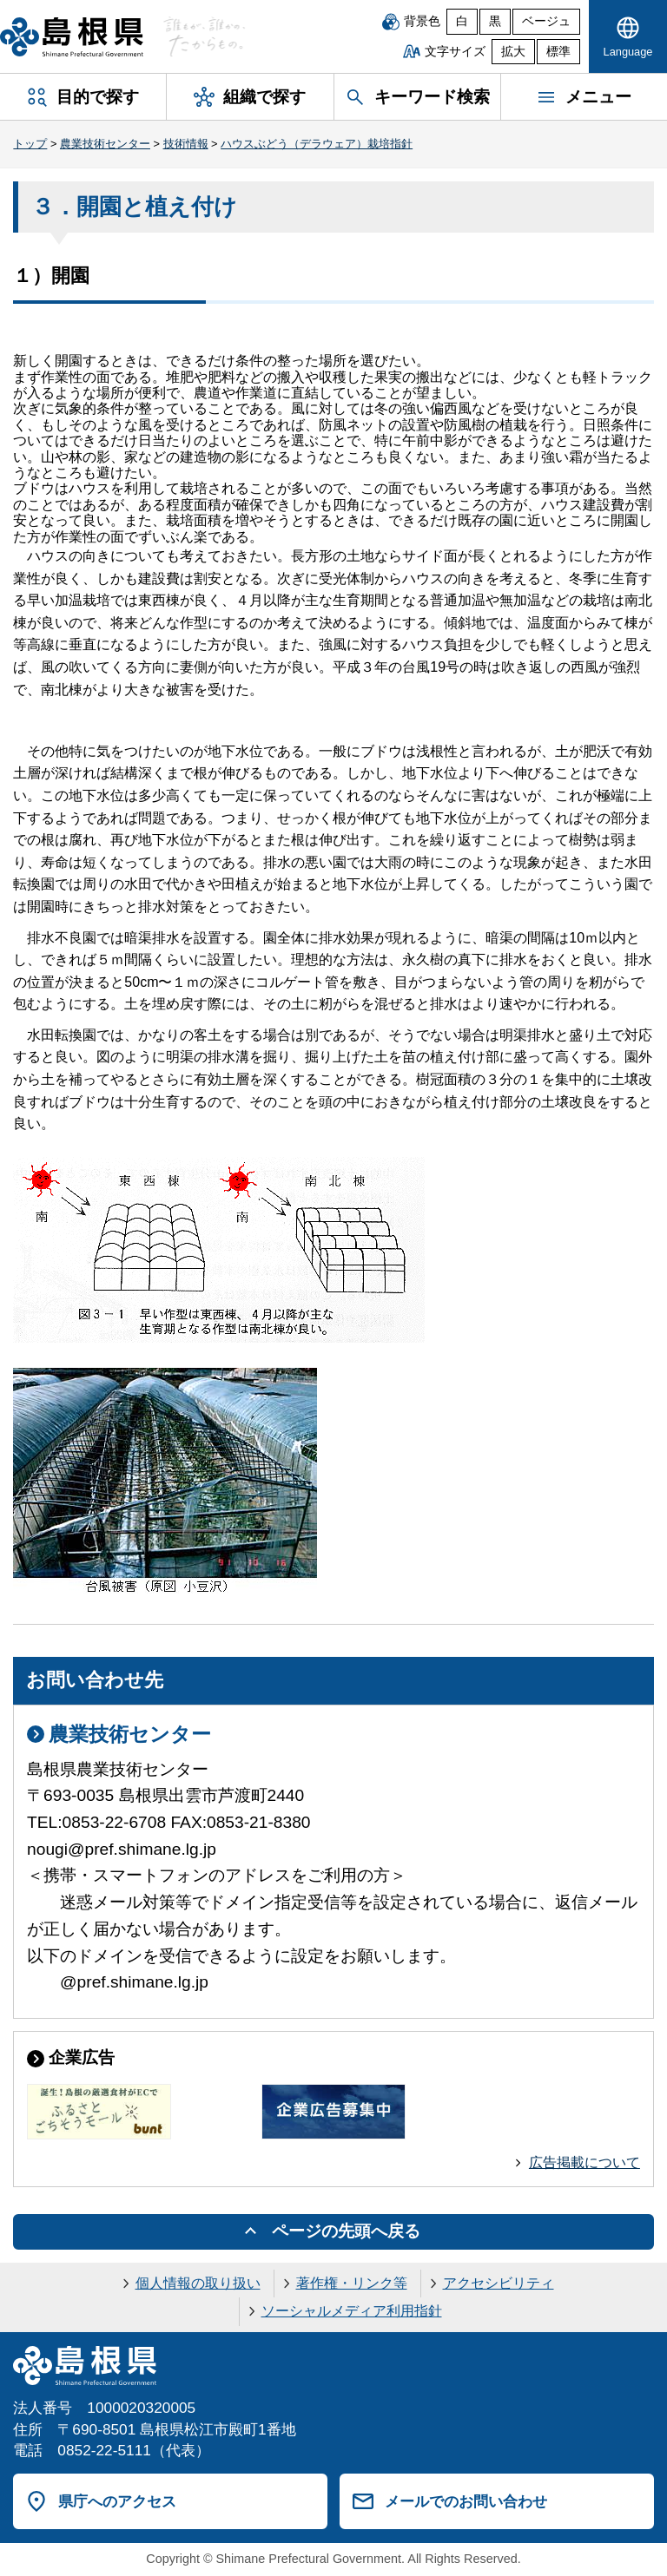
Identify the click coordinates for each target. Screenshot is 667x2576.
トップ (30, 143)
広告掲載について (584, 2162)
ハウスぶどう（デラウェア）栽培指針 (317, 143)
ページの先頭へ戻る (346, 2231)
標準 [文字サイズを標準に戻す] (558, 51)
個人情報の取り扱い (198, 2283)
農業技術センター (105, 143)
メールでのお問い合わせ (466, 2501)
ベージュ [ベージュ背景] (546, 21)
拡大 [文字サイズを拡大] (513, 51)
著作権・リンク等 (351, 2283)
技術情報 (185, 143)
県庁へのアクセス (117, 2501)
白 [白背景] (462, 21)
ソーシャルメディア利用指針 (351, 2310)
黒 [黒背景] (495, 21)
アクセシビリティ (498, 2283)
